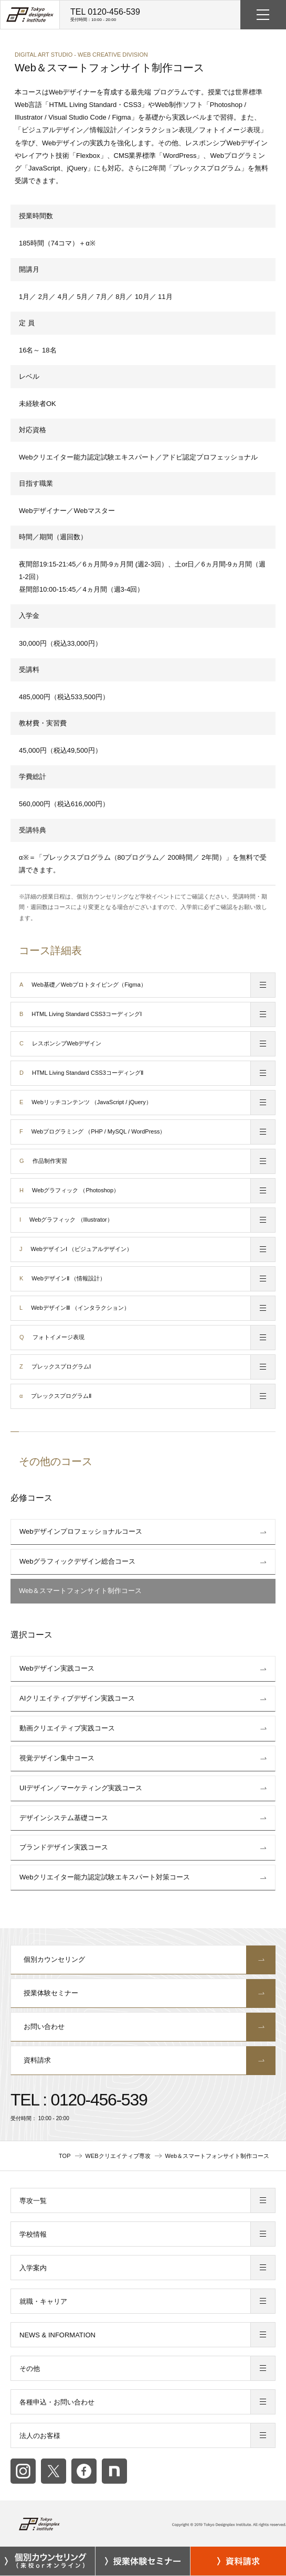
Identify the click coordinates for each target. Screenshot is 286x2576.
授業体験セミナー (143, 1993)
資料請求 (143, 2060)
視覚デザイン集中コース (56, 1758)
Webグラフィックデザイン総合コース (77, 1561)
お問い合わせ (143, 2027)
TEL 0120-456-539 (105, 15)
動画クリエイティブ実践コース (67, 1728)
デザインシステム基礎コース (63, 1818)
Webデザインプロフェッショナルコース (81, 1531)
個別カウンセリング (143, 1960)
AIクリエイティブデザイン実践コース (77, 1698)
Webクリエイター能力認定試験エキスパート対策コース (104, 1877)
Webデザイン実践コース (57, 1668)
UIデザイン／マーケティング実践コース (80, 1788)
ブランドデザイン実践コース (63, 1847)
